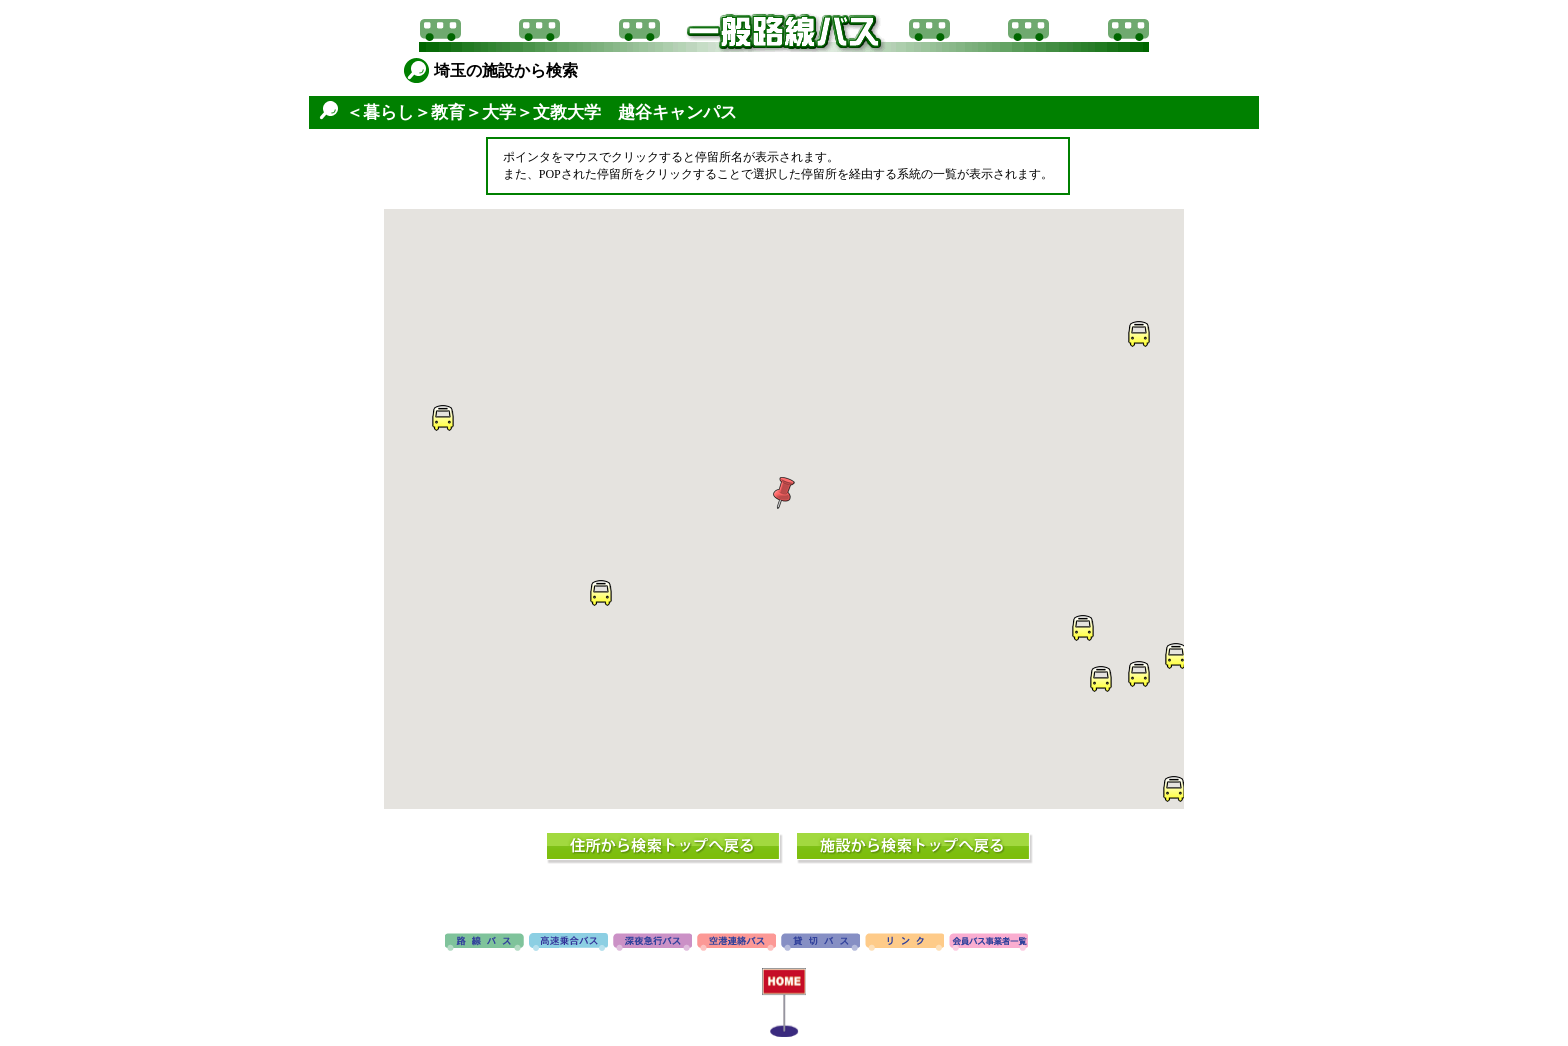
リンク (904, 943)
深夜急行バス (652, 943)
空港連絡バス (736, 943)
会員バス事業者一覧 (988, 943)
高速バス (568, 943)
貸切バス (820, 943)
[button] (784, 493)
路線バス (484, 943)
